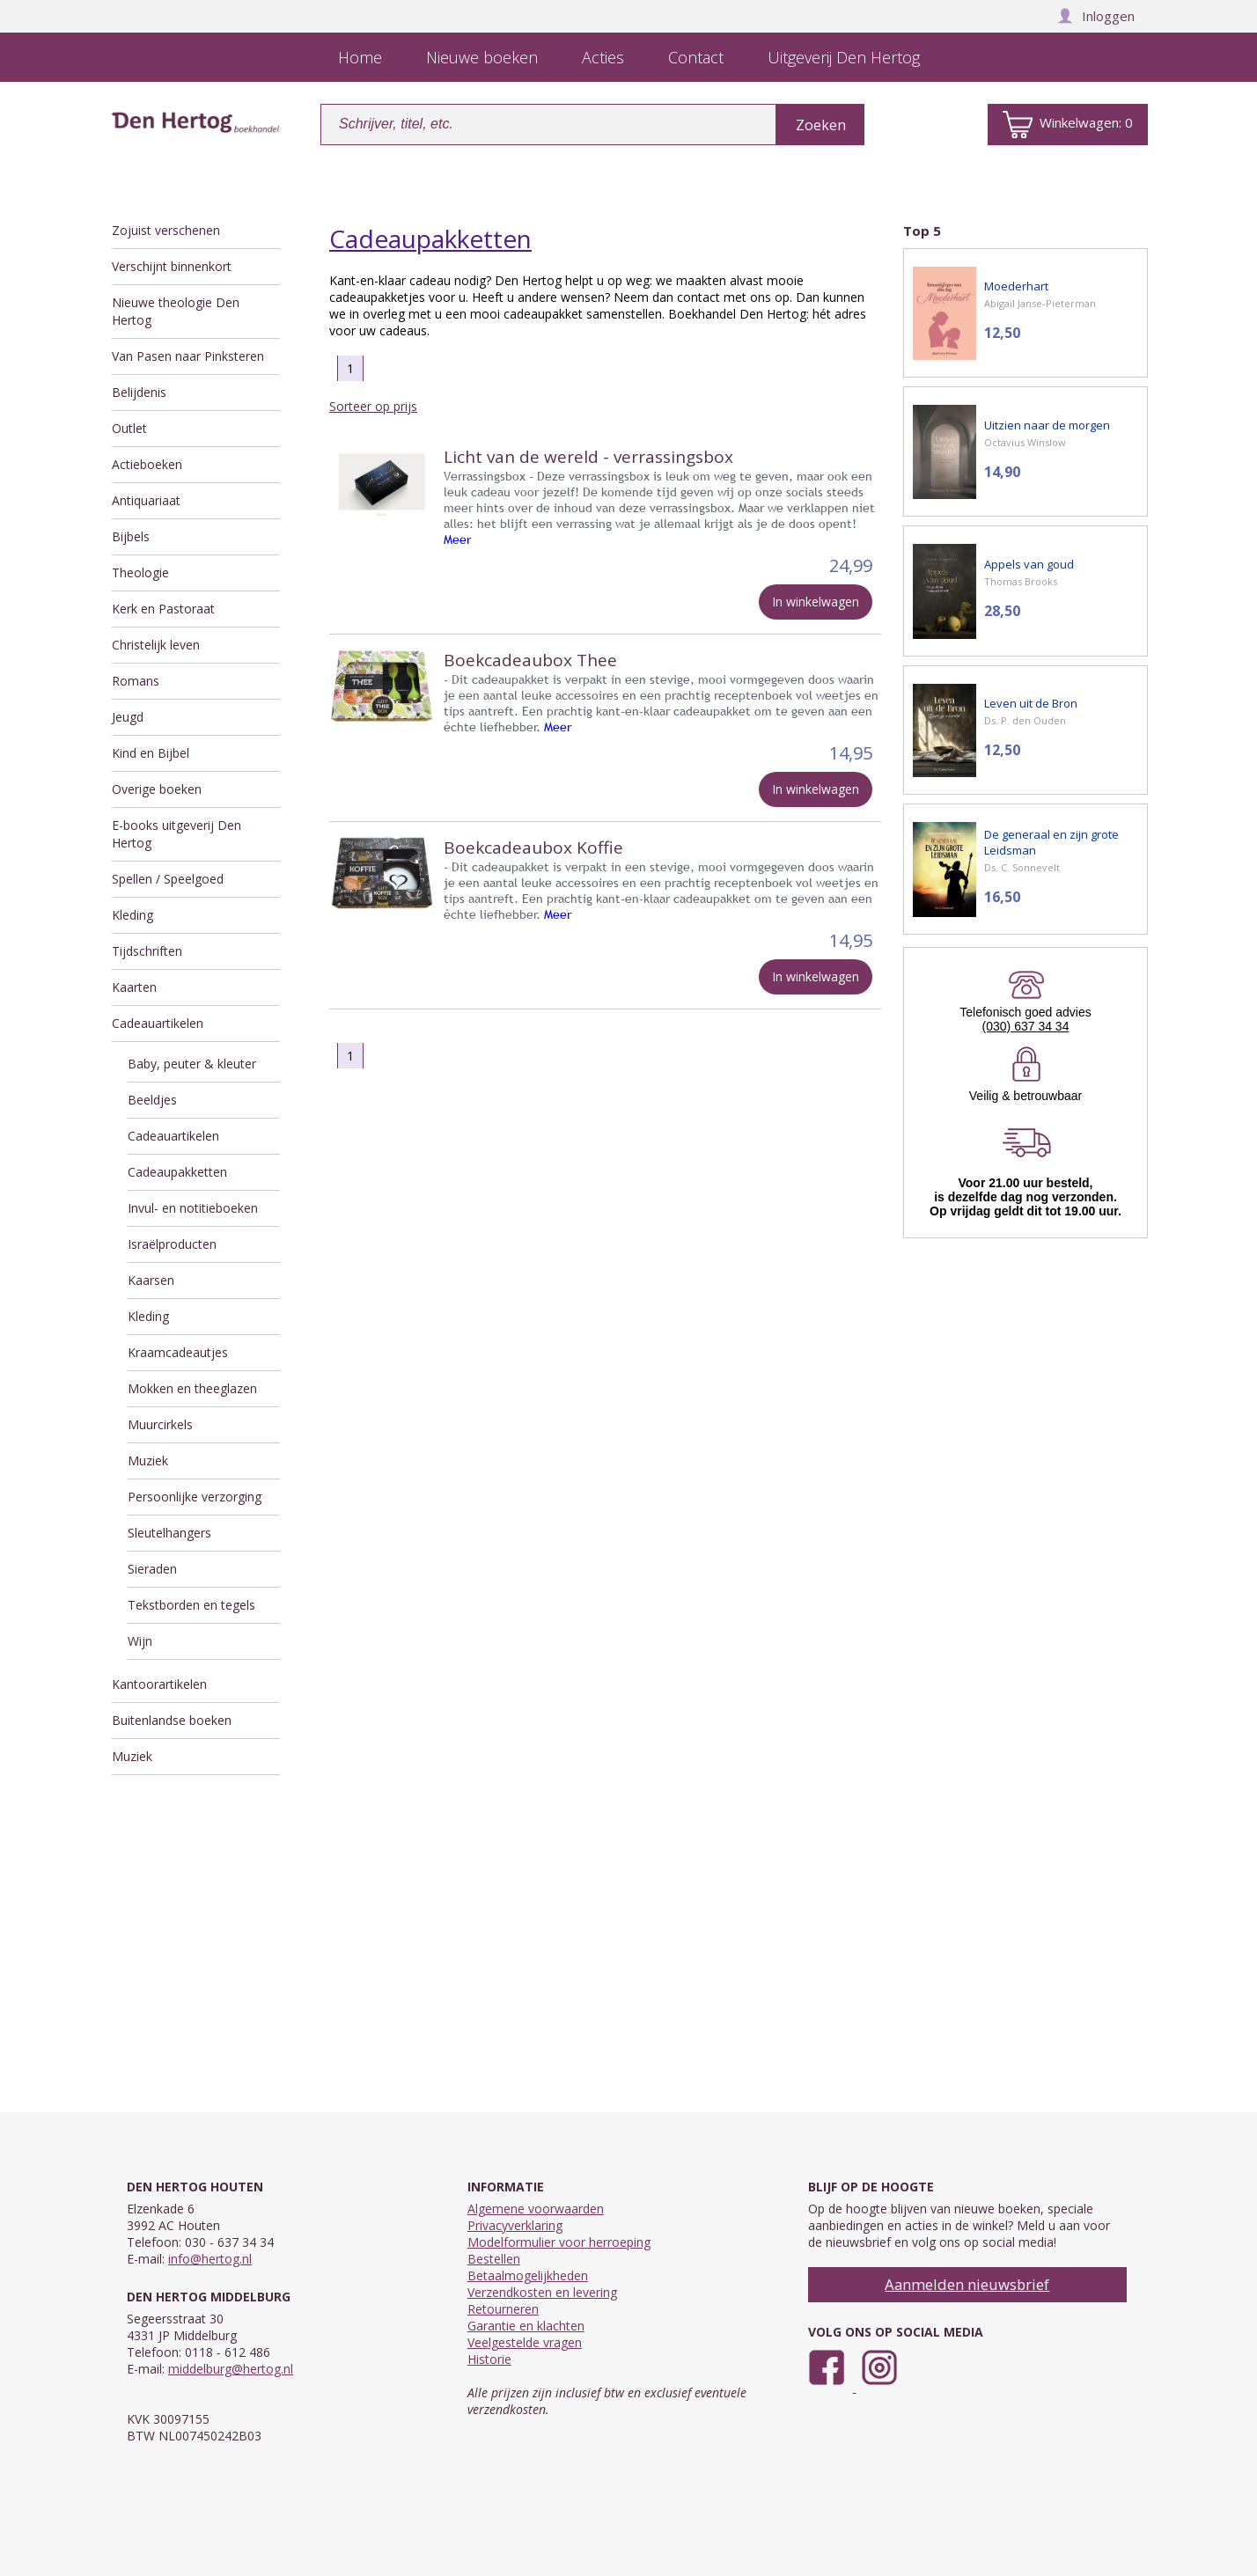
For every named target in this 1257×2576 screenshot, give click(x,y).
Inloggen (1096, 16)
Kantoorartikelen (159, 1684)
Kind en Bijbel (150, 753)
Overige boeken (157, 789)
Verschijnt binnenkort (172, 266)
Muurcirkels (160, 1424)
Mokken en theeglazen (192, 1388)
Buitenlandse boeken (172, 1720)
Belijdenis (139, 392)
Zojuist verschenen (166, 230)
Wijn (140, 1641)
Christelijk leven (156, 644)
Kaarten (134, 987)
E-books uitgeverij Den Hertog (176, 834)
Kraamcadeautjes (178, 1352)
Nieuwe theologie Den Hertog (175, 311)
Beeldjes (152, 1099)
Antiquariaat (146, 500)
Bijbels (131, 536)
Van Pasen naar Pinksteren (188, 356)
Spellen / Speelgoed (168, 878)
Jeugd (127, 716)
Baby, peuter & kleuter (192, 1063)
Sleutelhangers (169, 1532)
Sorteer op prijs (373, 406)
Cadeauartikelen (157, 1023)
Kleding (132, 914)
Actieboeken (147, 464)
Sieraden (152, 1568)
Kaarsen (151, 1280)
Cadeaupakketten (177, 1171)
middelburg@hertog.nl (230, 2368)
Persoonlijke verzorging (194, 1496)
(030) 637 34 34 (1026, 1026)
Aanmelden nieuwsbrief (967, 2284)
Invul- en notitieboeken (193, 1208)
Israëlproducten (172, 1244)
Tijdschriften (147, 951)
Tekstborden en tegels (191, 1604)
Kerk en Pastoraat (163, 608)
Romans (135, 680)
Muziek (148, 1460)
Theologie (140, 572)
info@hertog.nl (210, 2258)
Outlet (129, 428)
